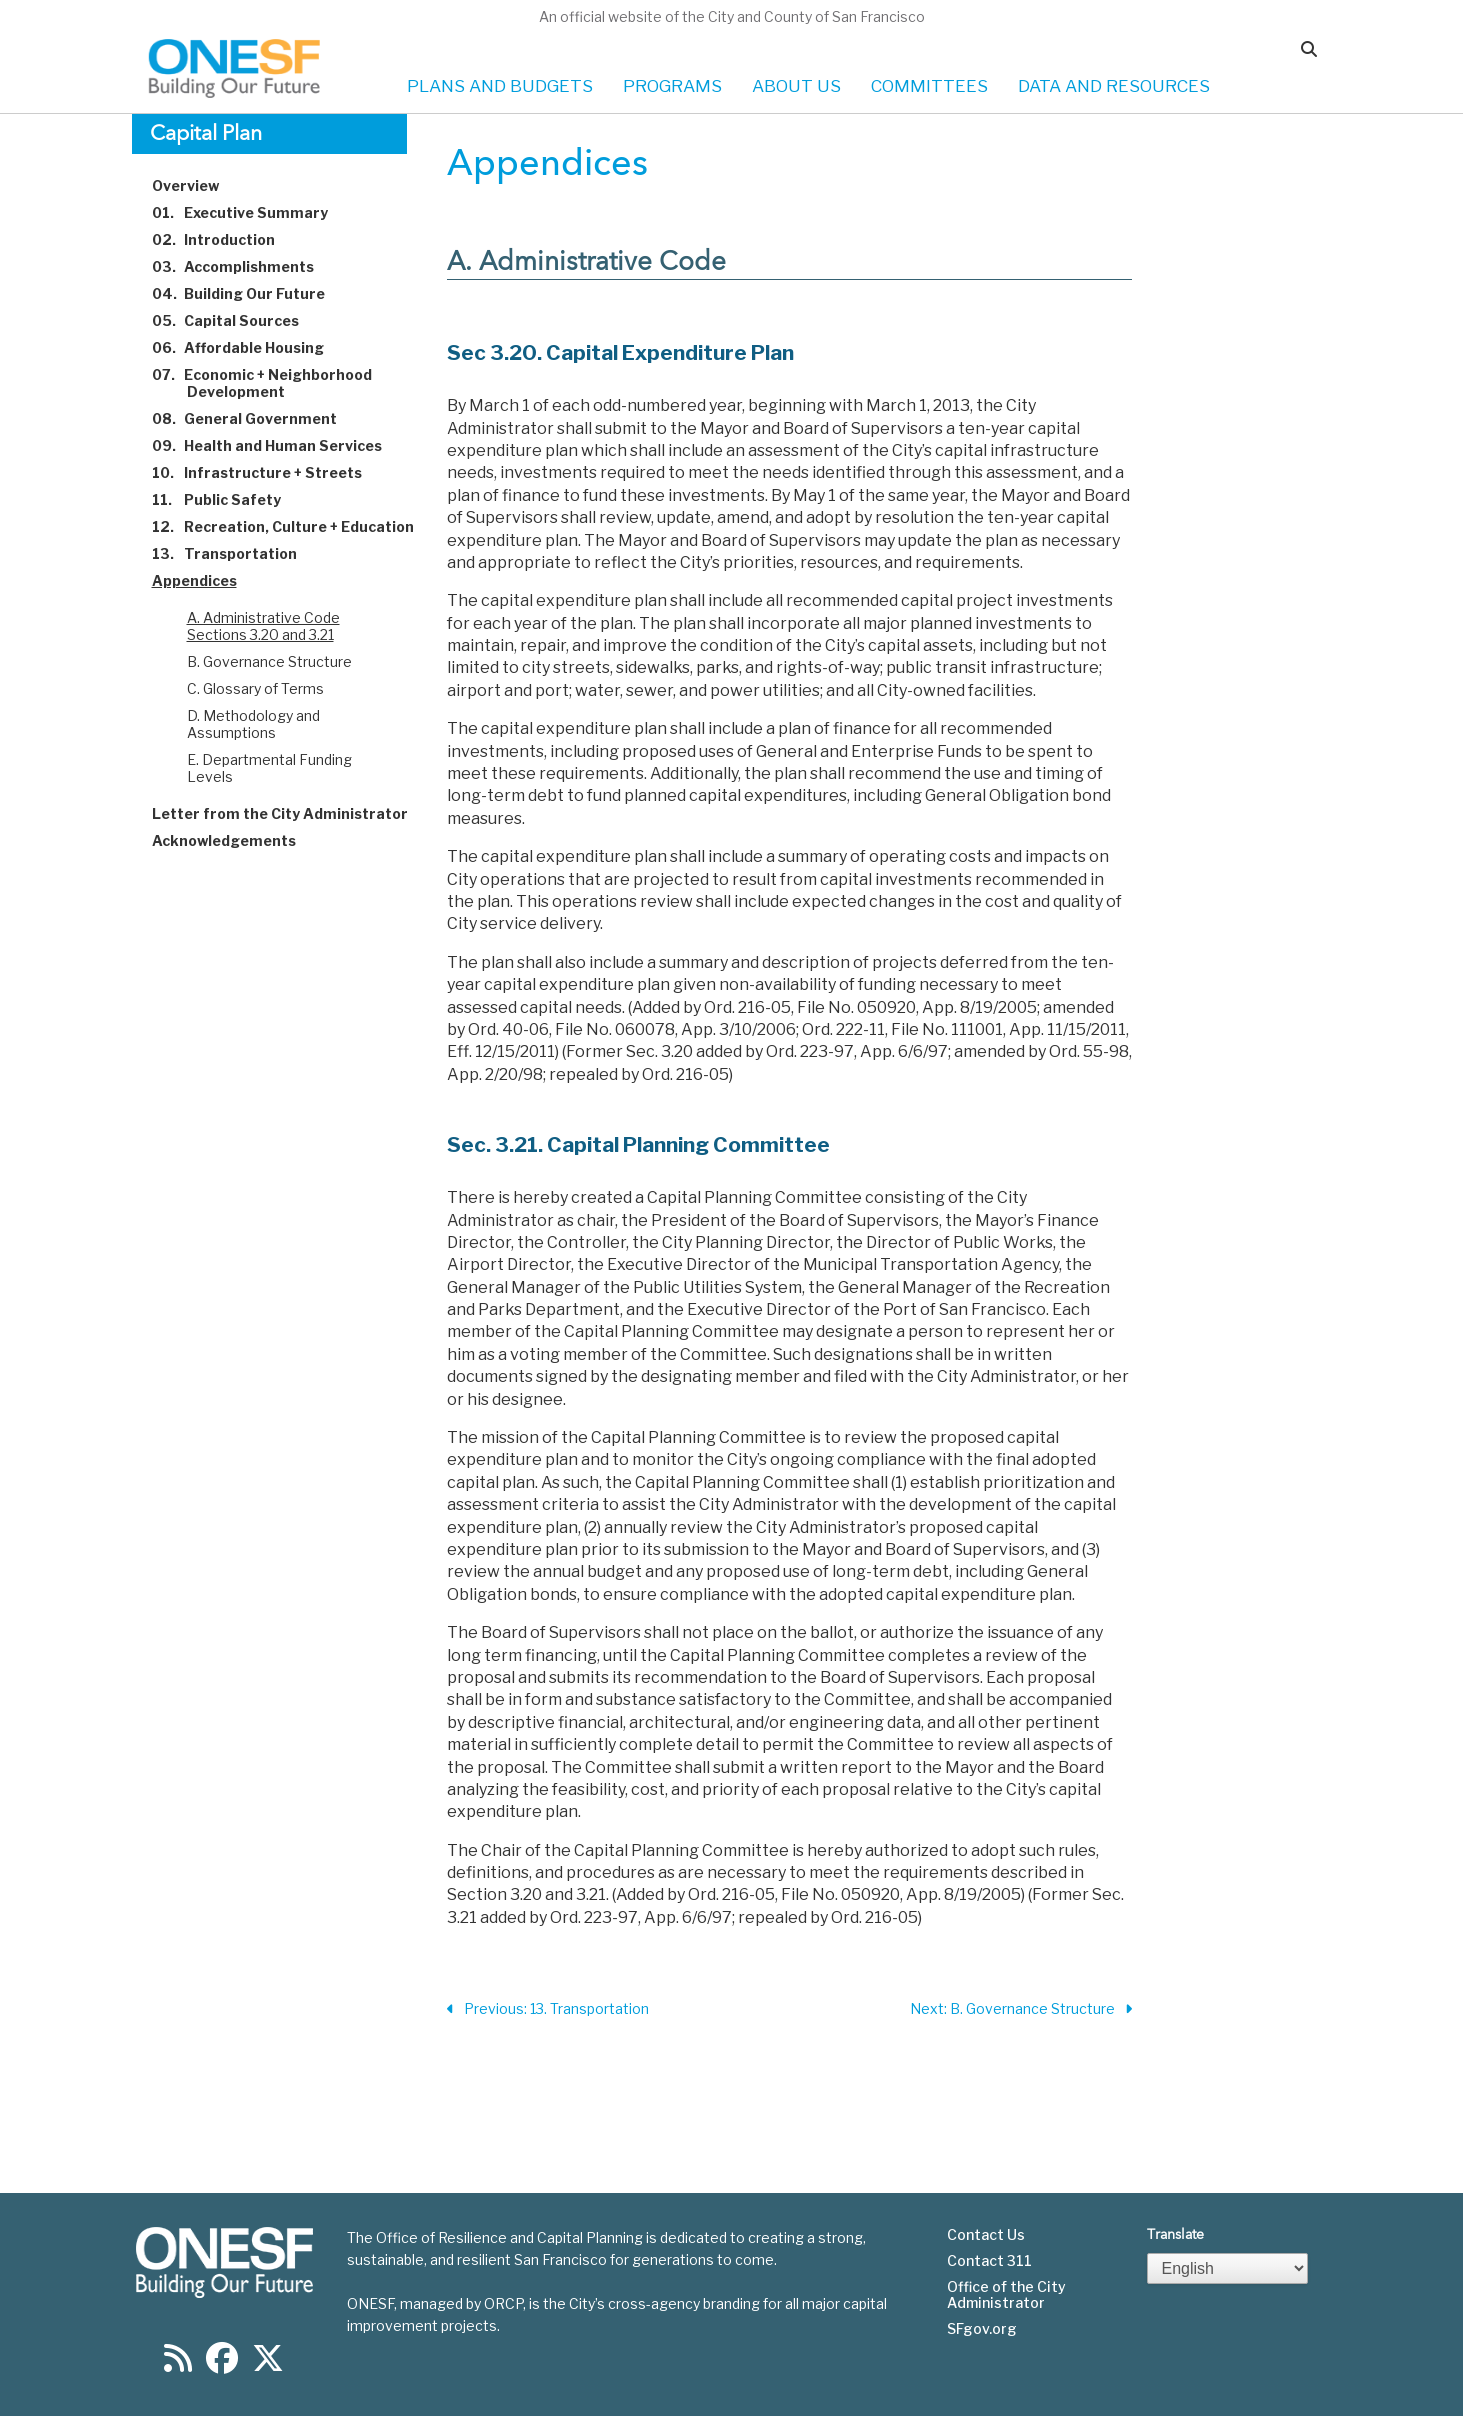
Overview (197, 185)
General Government (256, 418)
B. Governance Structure (269, 661)
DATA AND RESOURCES (1114, 86)
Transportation (236, 553)
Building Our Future (250, 293)
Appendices (206, 580)
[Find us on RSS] (178, 2364)
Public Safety (228, 499)
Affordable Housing (249, 347)
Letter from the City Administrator (291, 813)
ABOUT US (796, 86)
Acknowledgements (235, 840)
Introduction (225, 239)
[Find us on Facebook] (222, 2364)
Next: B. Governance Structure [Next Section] (1021, 2009)
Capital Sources (237, 320)
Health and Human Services (278, 445)
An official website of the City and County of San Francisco (732, 16)
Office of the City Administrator (1006, 2295)
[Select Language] (1228, 2268)
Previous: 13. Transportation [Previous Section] (548, 2009)
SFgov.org (982, 2329)
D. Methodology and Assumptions (253, 724)
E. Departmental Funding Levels (269, 768)
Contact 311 (989, 2261)
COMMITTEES (929, 86)
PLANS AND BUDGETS (500, 86)
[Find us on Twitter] (268, 2364)
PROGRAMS (672, 86)
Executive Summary (251, 212)
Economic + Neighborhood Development (273, 383)
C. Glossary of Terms (255, 688)
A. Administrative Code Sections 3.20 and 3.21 (263, 626)
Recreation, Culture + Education (294, 526)
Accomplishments (244, 266)
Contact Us (986, 2235)
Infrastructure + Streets (268, 472)
